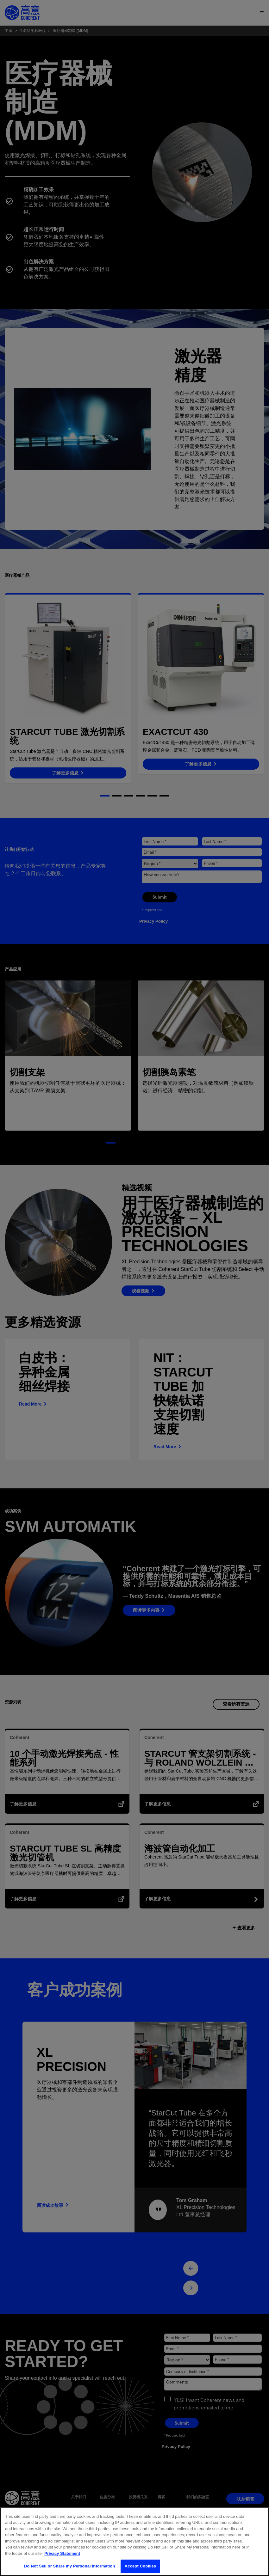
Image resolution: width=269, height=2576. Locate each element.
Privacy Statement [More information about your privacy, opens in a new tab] (62, 2553)
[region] (134, 2541)
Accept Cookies (140, 2566)
